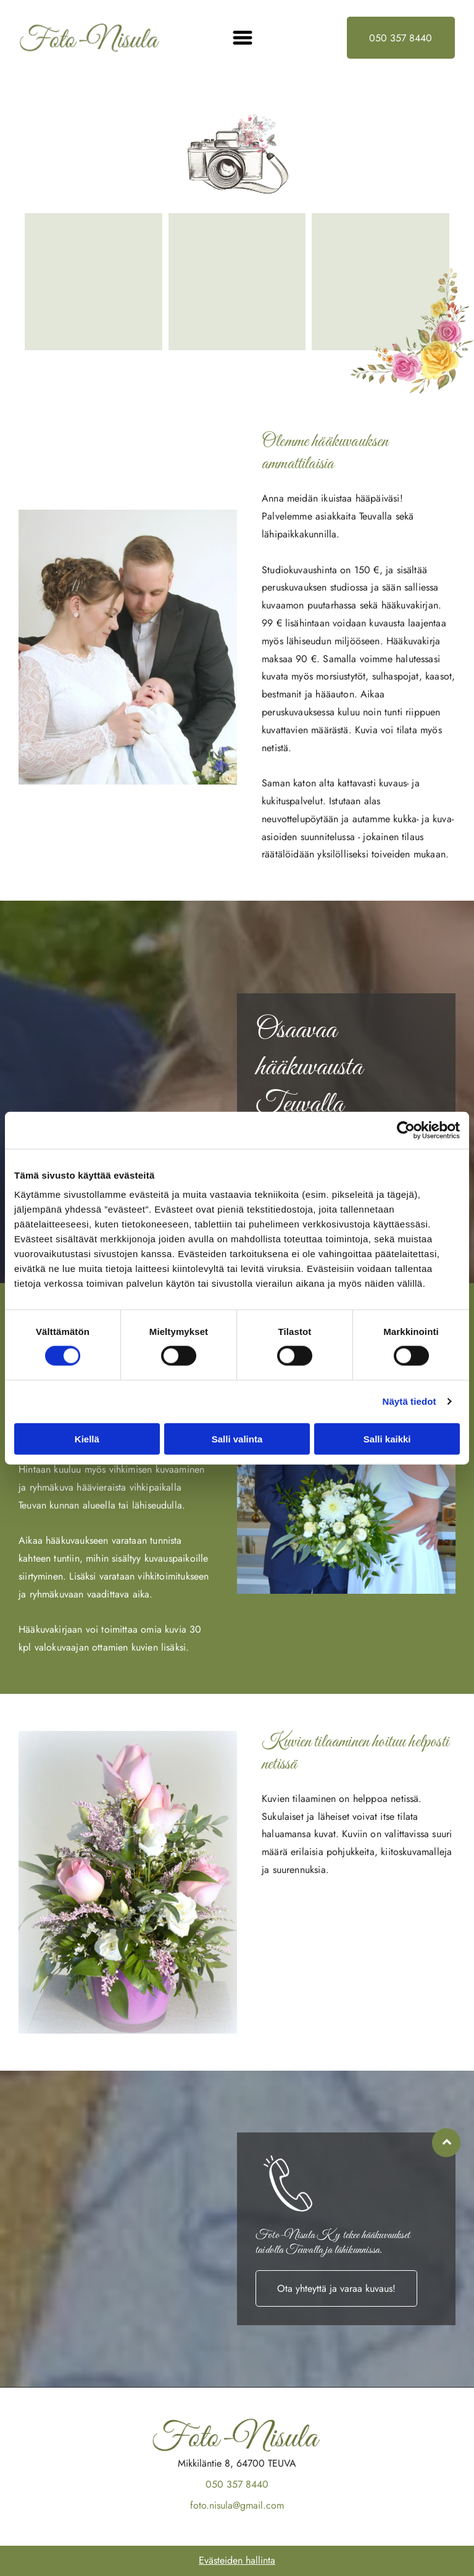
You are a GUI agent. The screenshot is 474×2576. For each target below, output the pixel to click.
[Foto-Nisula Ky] (93, 282)
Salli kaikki (387, 1438)
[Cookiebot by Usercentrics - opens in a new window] (406, 1130)
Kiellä (87, 1438)
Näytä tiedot (409, 1401)
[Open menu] (242, 37)
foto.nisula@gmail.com (237, 2505)
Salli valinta (237, 1438)
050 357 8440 (237, 2484)
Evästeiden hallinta (237, 2560)
